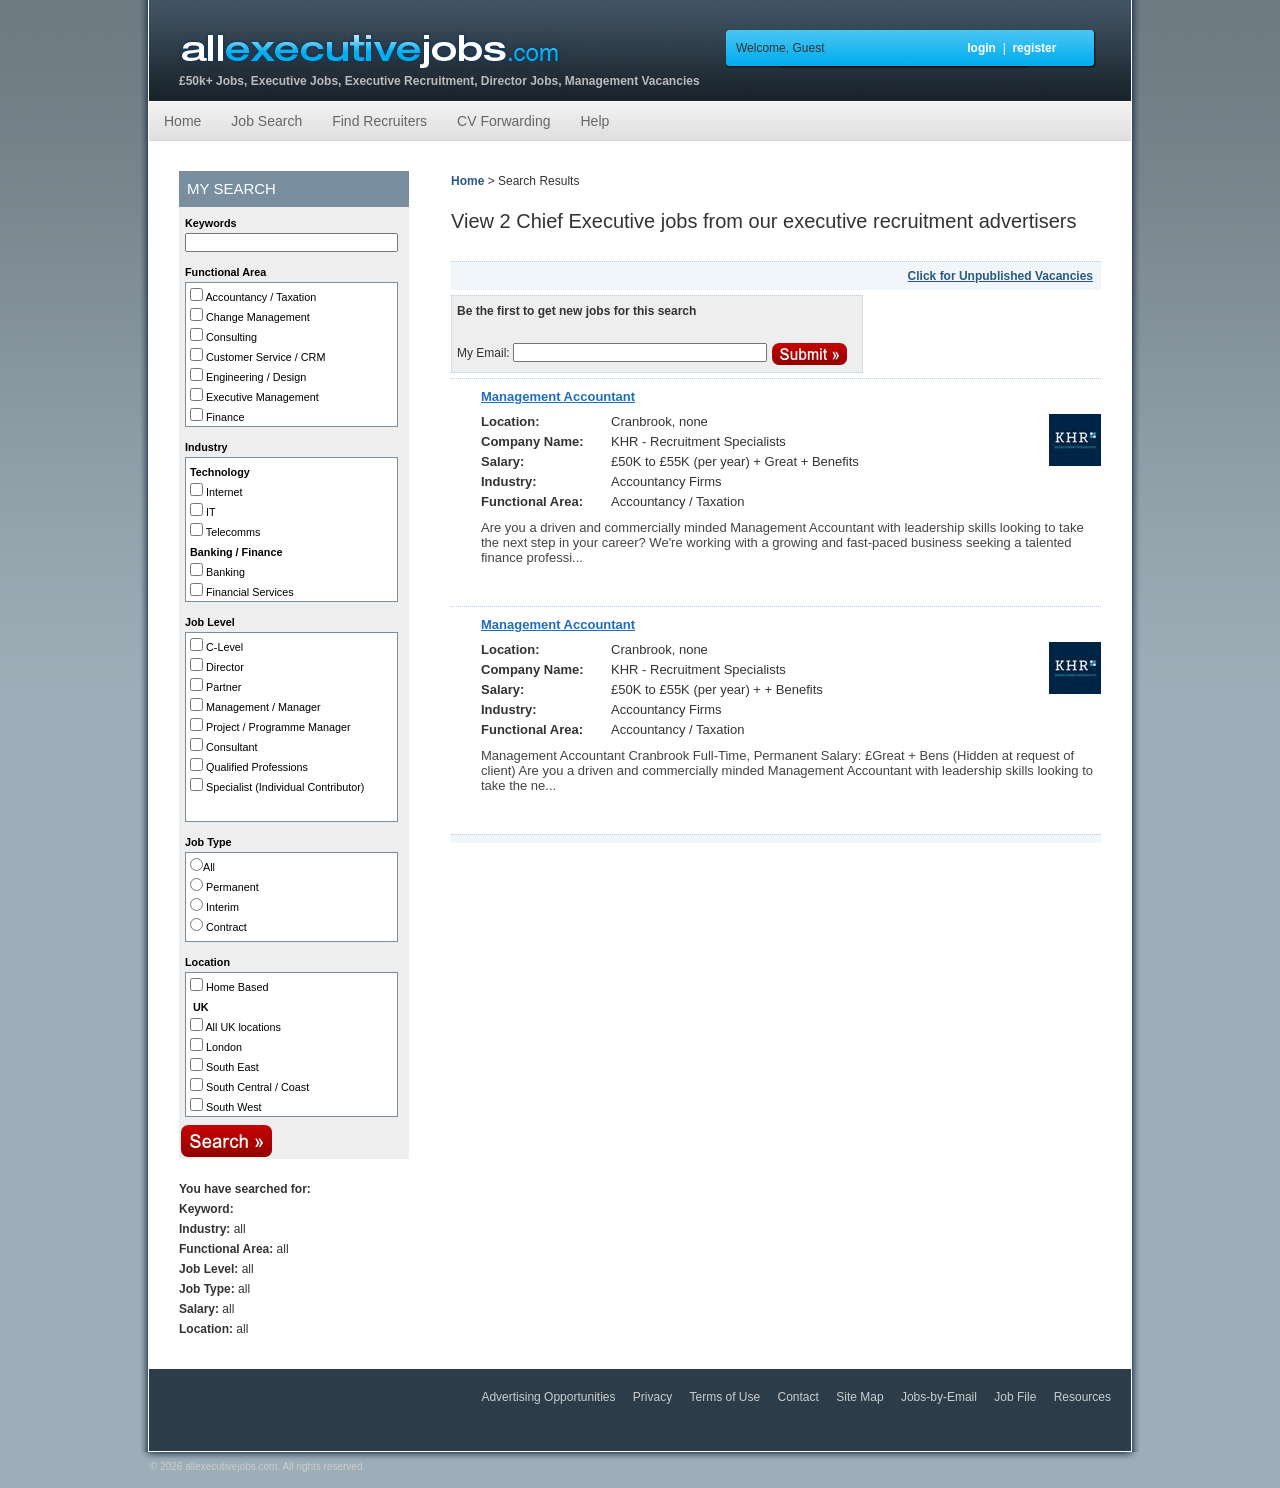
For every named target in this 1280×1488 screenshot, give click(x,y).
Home (182, 121)
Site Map (861, 1397)
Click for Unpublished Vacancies (1000, 276)
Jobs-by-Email (940, 1397)
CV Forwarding (503, 121)
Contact (800, 1397)
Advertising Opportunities (549, 1397)
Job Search (266, 121)
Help (594, 121)
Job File (1016, 1397)
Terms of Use (727, 1397)
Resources (1082, 1397)
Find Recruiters (379, 121)
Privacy (654, 1397)
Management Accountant (558, 396)
